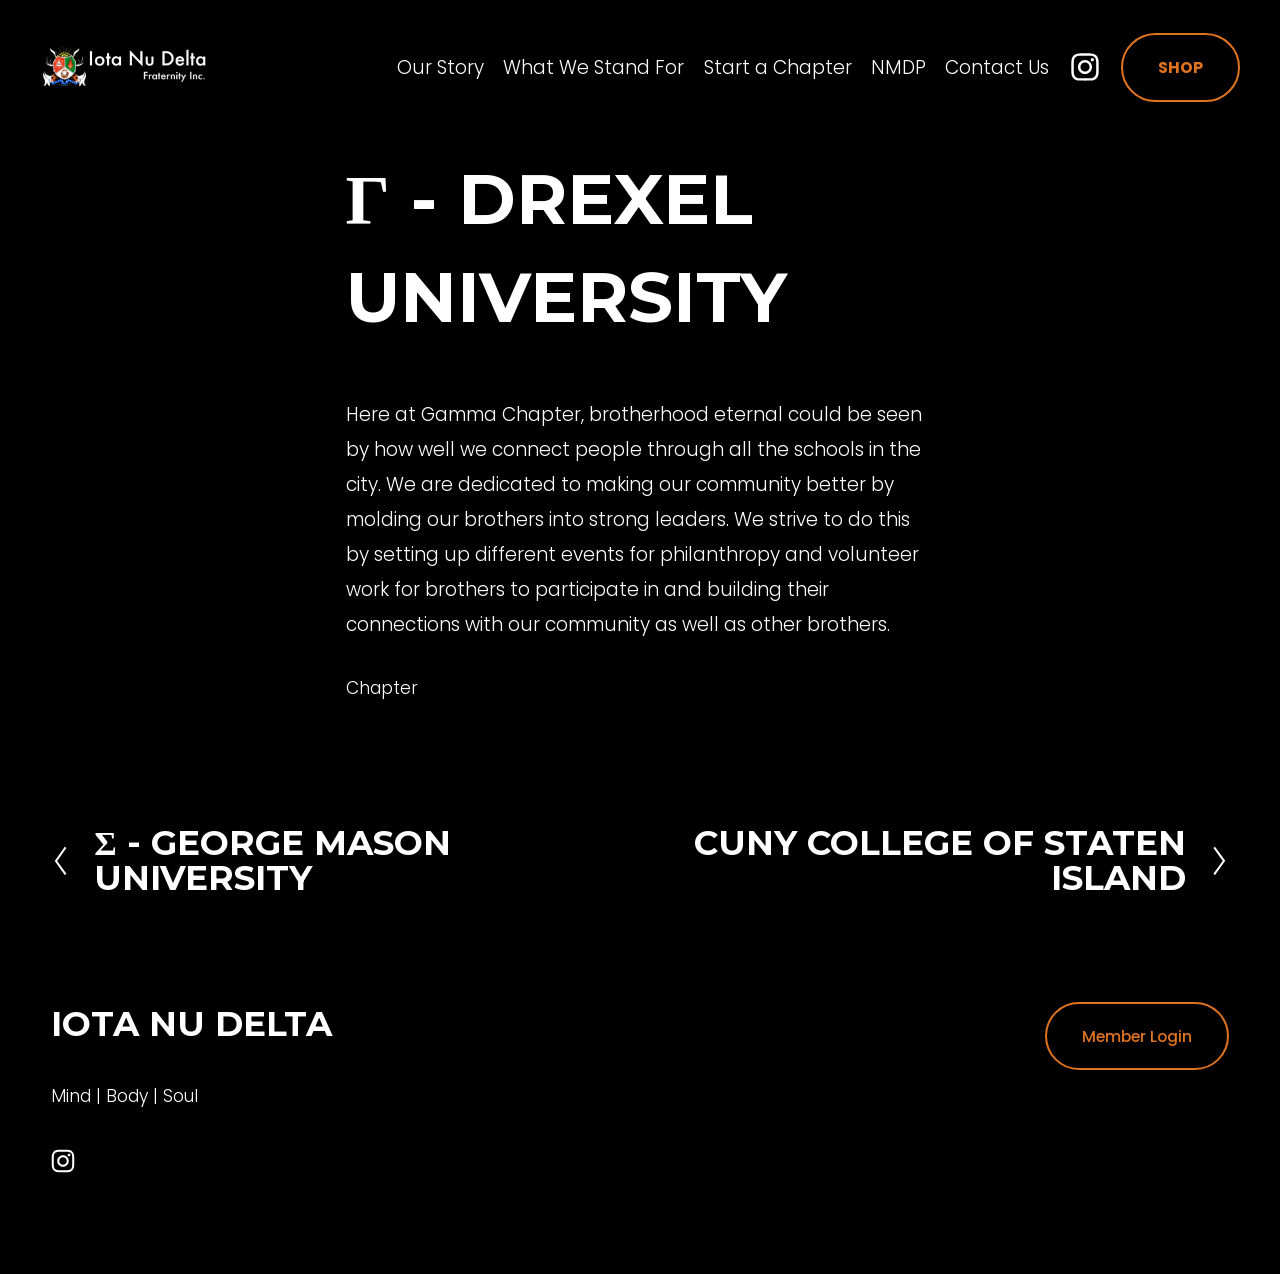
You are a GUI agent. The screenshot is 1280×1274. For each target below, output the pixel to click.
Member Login (1137, 1036)
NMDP (887, 70)
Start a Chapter (767, 70)
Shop (1169, 70)
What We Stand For (582, 70)
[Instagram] (1074, 70)
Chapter (382, 688)
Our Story (429, 70)
